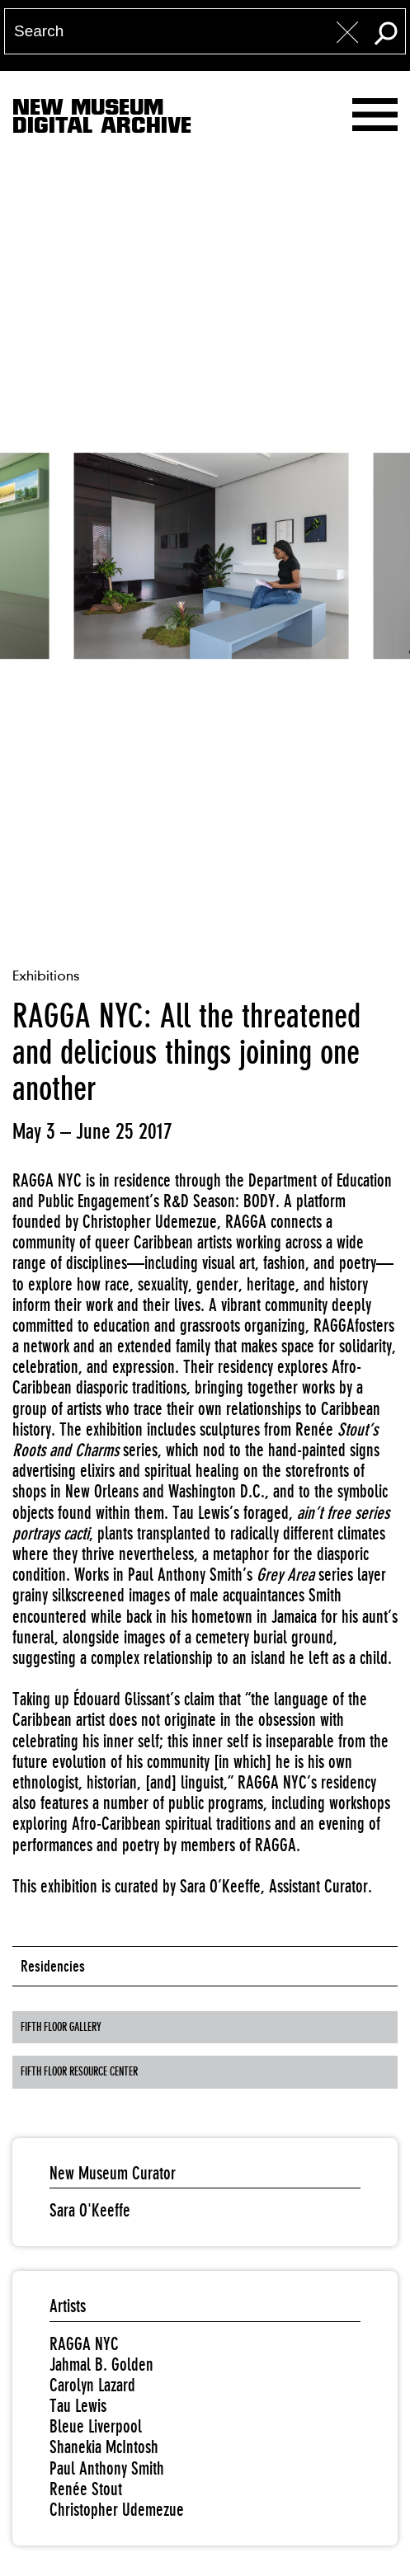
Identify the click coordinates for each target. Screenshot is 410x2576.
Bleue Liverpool (95, 2426)
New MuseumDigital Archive (101, 119)
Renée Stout (85, 2489)
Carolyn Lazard (92, 2385)
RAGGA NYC (84, 2344)
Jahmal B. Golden (101, 2364)
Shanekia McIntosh (103, 2447)
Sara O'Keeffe (89, 2210)
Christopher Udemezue (116, 2509)
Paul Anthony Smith (106, 2468)
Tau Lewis (77, 2405)
